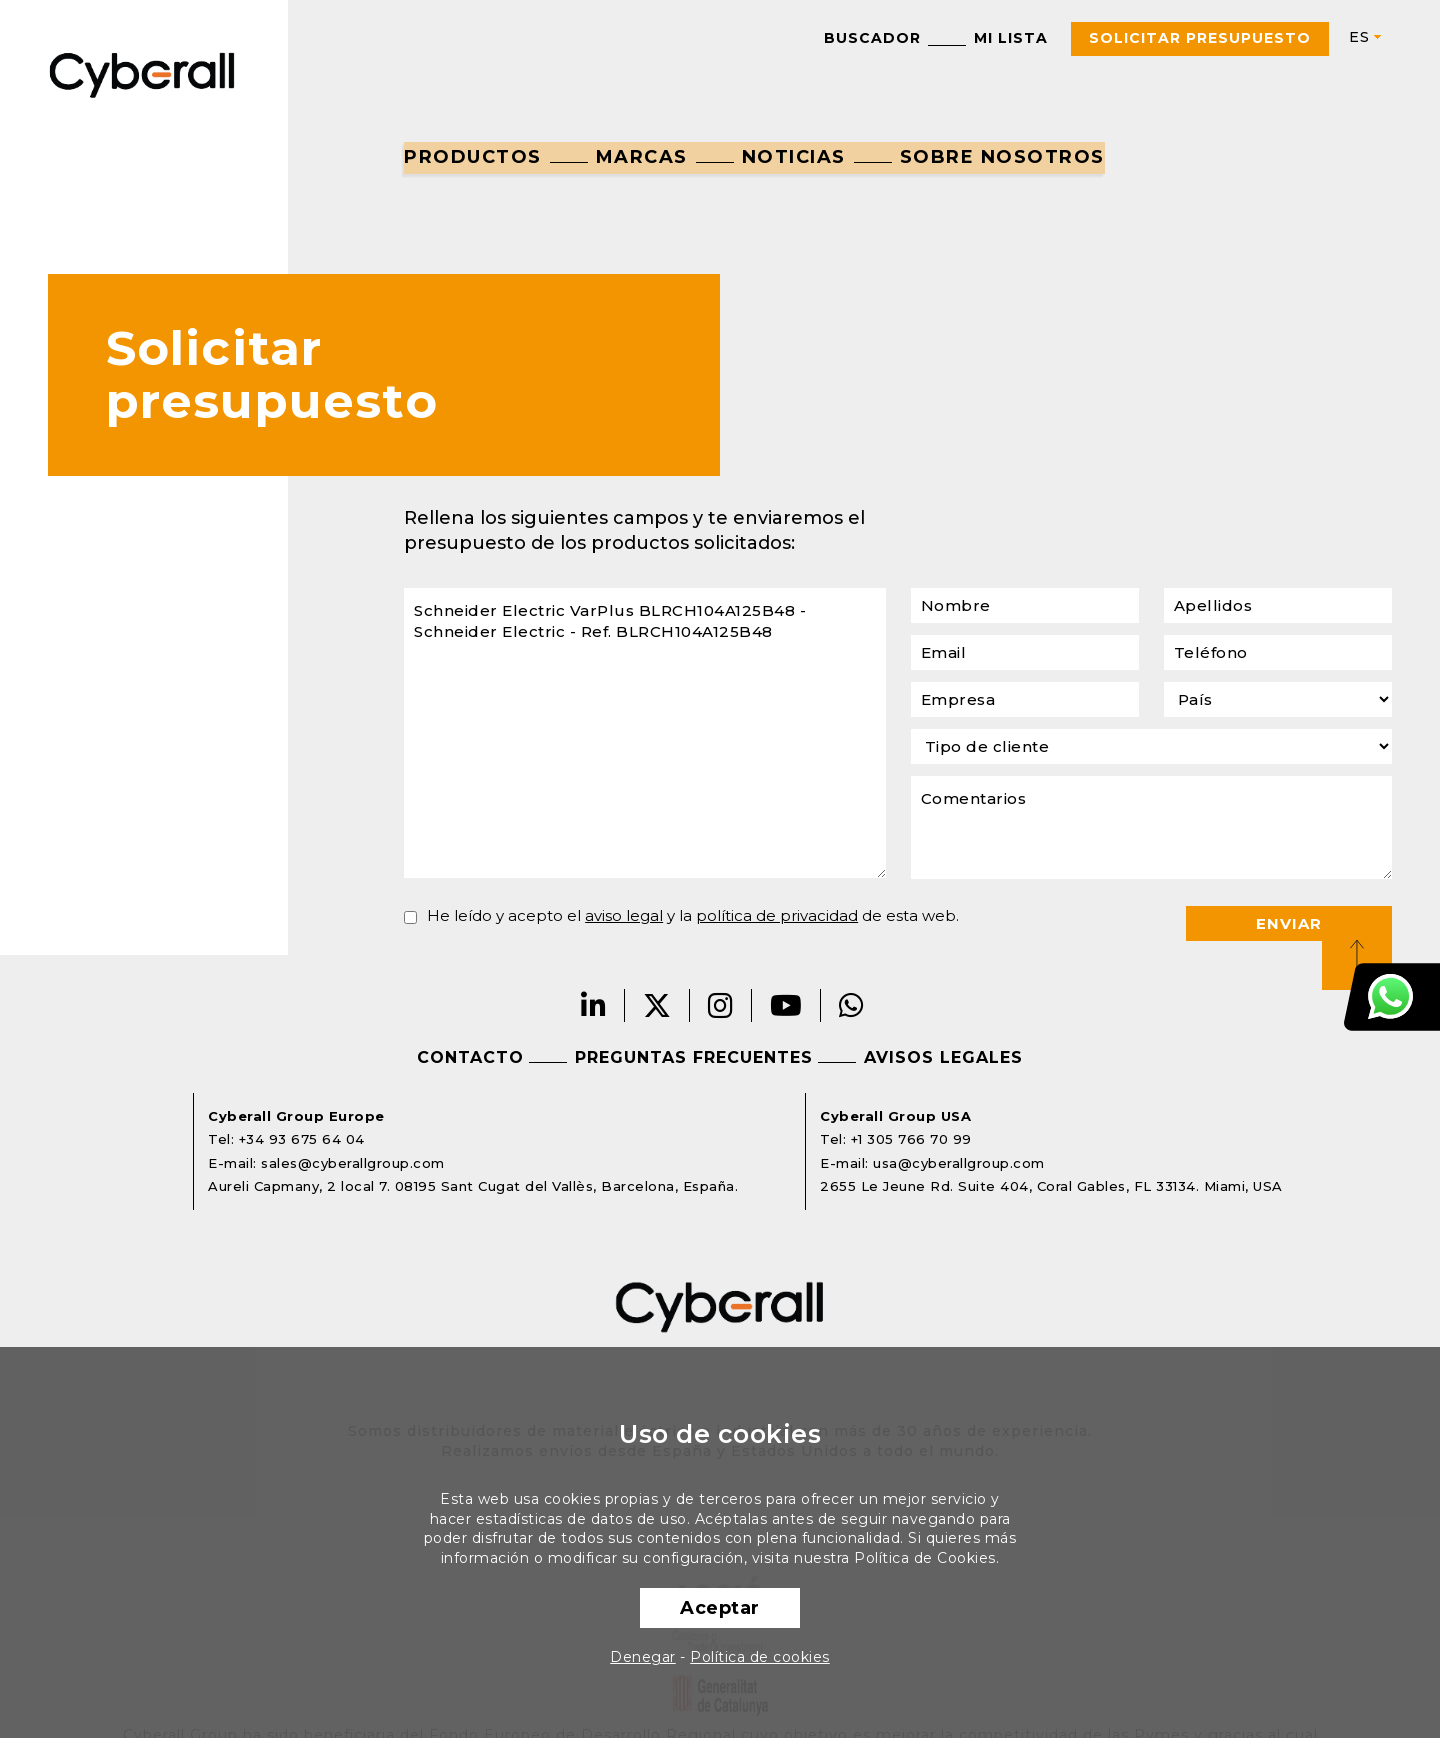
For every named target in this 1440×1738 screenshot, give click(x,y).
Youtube (786, 1005)
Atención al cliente (1392, 997)
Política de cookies (760, 1657)
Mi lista (1011, 38)
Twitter (657, 1005)
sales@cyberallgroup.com (353, 1163)
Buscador (872, 38)
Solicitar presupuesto (1200, 38)
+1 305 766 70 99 (911, 1139)
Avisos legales (943, 1057)
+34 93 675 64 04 (302, 1139)
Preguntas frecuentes (694, 1057)
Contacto (470, 1057)
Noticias (794, 157)
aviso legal (624, 915)
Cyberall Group (142, 73)
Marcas (642, 157)
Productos (473, 157)
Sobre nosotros (1002, 157)
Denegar (643, 1657)
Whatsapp (852, 1005)
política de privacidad (777, 915)
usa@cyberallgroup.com (959, 1163)
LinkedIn (594, 1005)
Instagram (721, 1005)
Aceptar (720, 1608)
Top (1357, 955)
